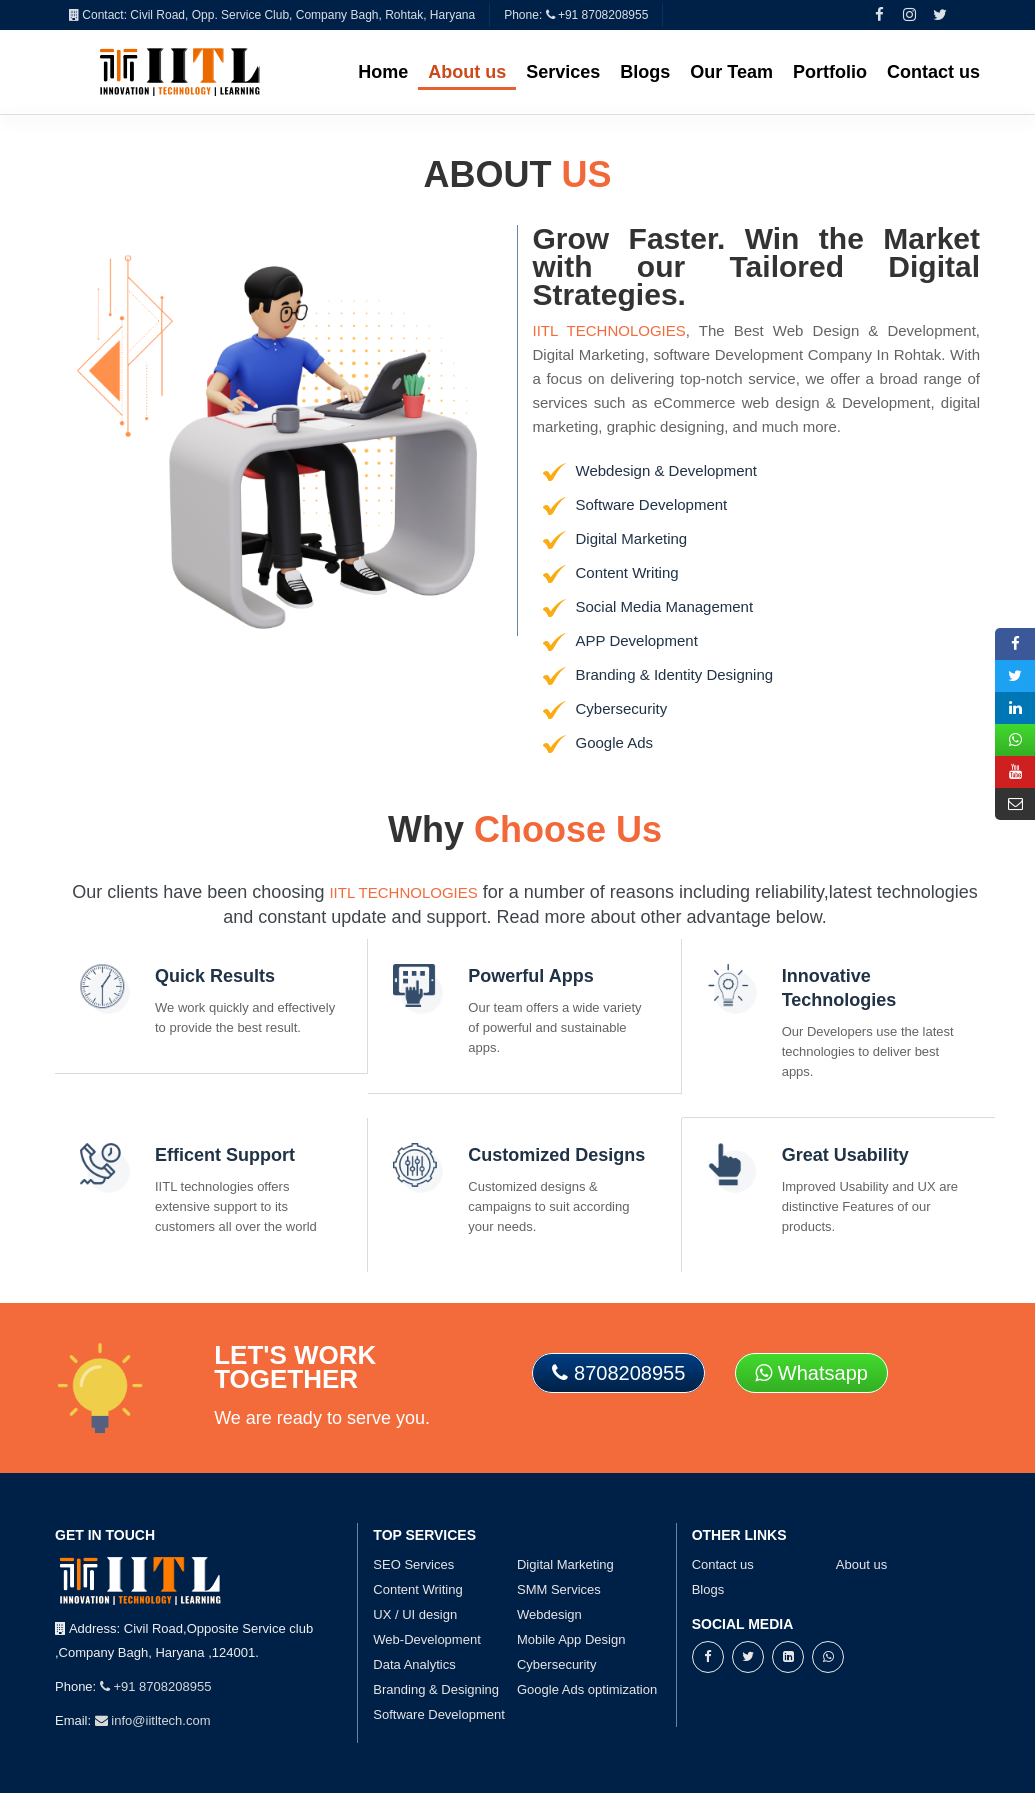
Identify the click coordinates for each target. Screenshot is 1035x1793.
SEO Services (413, 1564)
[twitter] (940, 14)
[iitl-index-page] (180, 70)
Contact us (933, 72)
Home (383, 72)
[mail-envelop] (1015, 804)
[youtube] (1015, 772)
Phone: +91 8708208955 (576, 15)
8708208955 (618, 1373)
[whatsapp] (828, 1656)
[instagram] (910, 14)
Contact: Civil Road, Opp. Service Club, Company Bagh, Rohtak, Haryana (272, 15)
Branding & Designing (436, 1689)
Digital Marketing (565, 1564)
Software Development (439, 1714)
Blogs (645, 72)
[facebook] (880, 14)
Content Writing (417, 1589)
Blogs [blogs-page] (708, 1589)
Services (563, 72)
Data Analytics (414, 1664)
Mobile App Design (571, 1639)
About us (467, 72)
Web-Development (426, 1639)
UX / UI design (415, 1614)
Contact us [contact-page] (723, 1564)
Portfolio (830, 72)
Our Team (731, 72)
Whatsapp (811, 1373)
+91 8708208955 (156, 1686)
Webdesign (549, 1614)
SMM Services (559, 1589)
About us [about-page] (861, 1564)
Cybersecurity (556, 1664)
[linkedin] (788, 1656)
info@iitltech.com (153, 1720)
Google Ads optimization (587, 1689)
